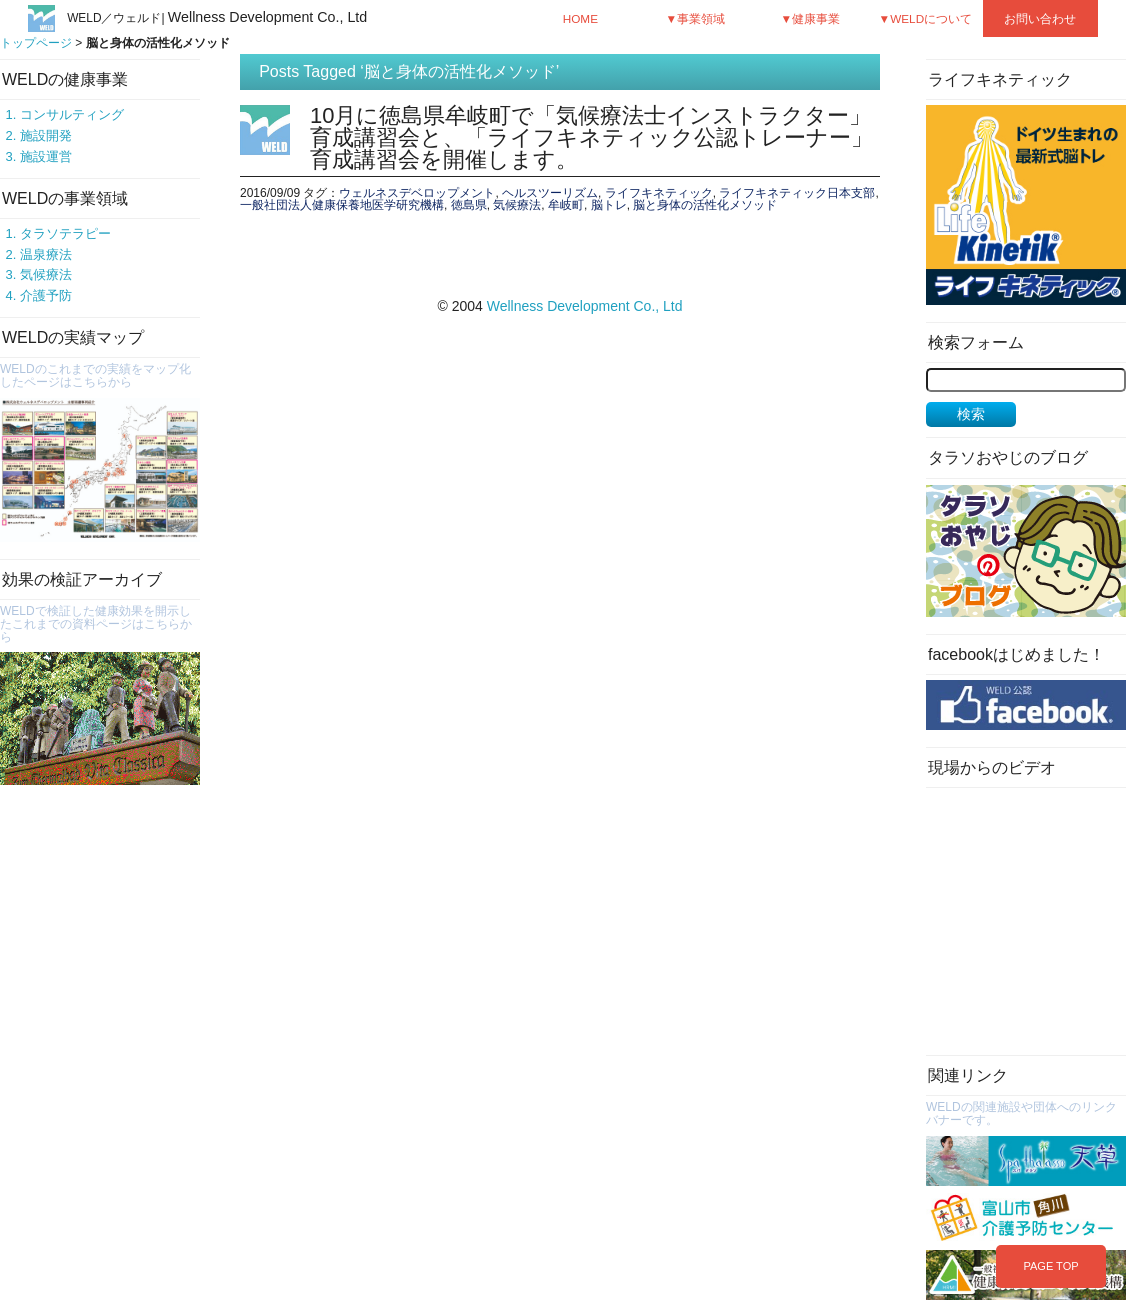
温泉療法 (46, 254)
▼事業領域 (696, 18)
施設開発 (46, 135)
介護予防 (46, 295)
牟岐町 (566, 205)
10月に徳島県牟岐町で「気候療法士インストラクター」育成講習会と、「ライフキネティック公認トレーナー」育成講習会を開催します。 (591, 137)
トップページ (36, 43)
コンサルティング (72, 114)
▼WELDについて (926, 18)
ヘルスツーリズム (550, 193)
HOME (580, 18)
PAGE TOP (1050, 1266)
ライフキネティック (659, 193)
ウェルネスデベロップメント (417, 193)
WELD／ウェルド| (217, 18)
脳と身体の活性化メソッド (705, 205)
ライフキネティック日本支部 (797, 193)
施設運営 (46, 156)
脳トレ (609, 205)
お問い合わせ (1040, 18)
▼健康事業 (811, 18)
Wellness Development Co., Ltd (585, 306)
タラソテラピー (65, 233)
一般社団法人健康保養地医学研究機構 (342, 205)
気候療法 (46, 274)
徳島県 (469, 205)
